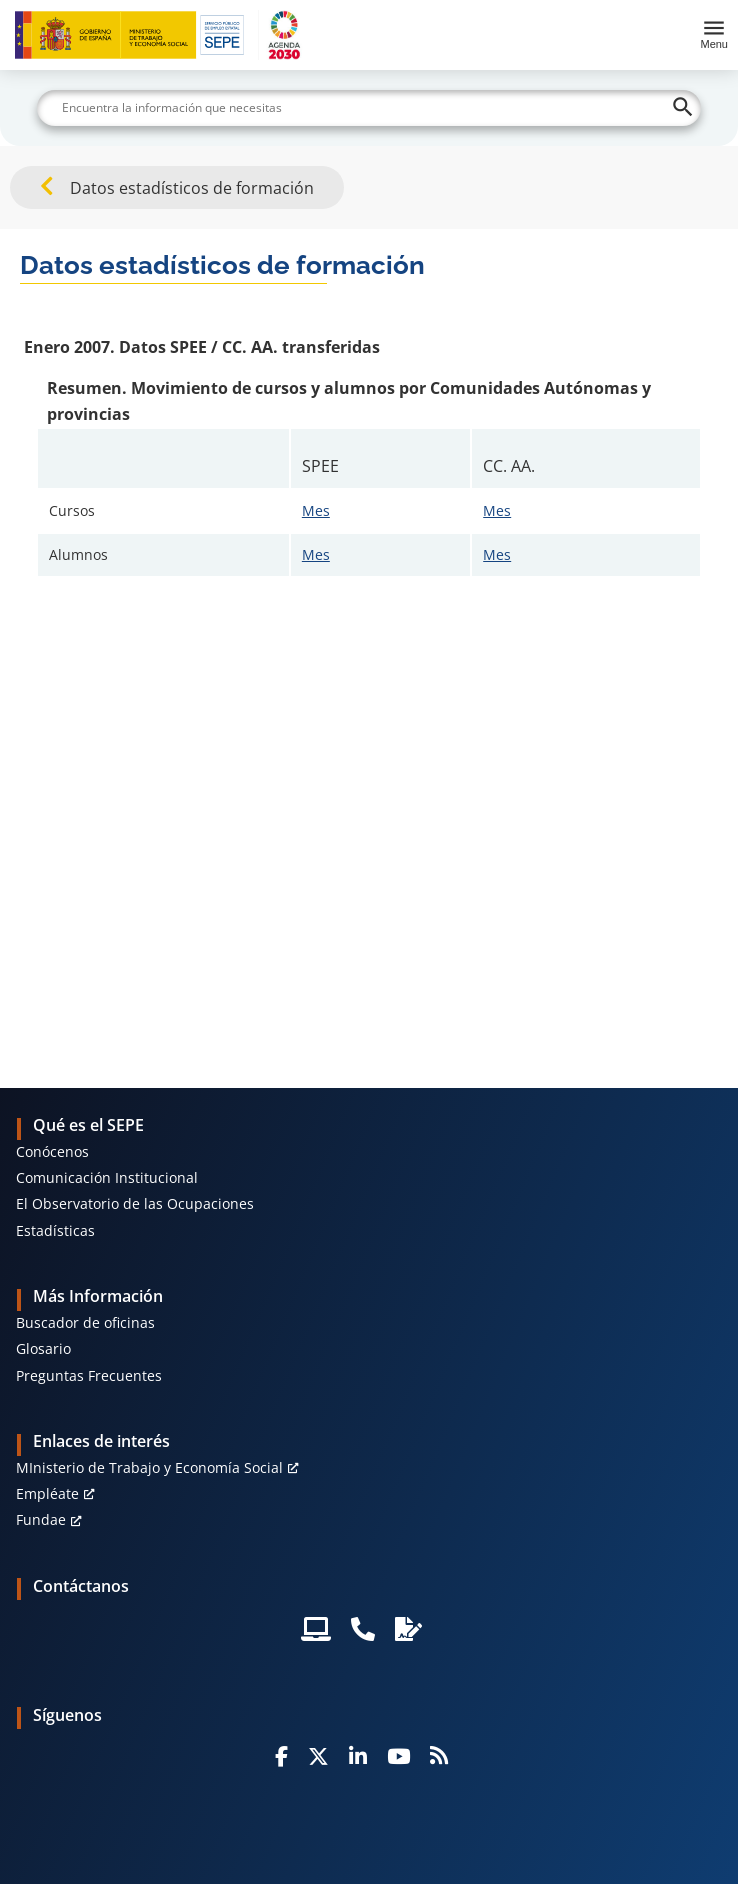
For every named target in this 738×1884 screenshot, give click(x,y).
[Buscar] (369, 108)
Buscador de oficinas (85, 1322)
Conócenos (52, 1151)
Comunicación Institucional (107, 1177)
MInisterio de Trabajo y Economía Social (149, 1467)
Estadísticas (55, 1230)
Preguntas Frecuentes (89, 1375)
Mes (316, 510)
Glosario (43, 1348)
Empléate (47, 1493)
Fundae (41, 1519)
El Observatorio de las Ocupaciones (135, 1203)
